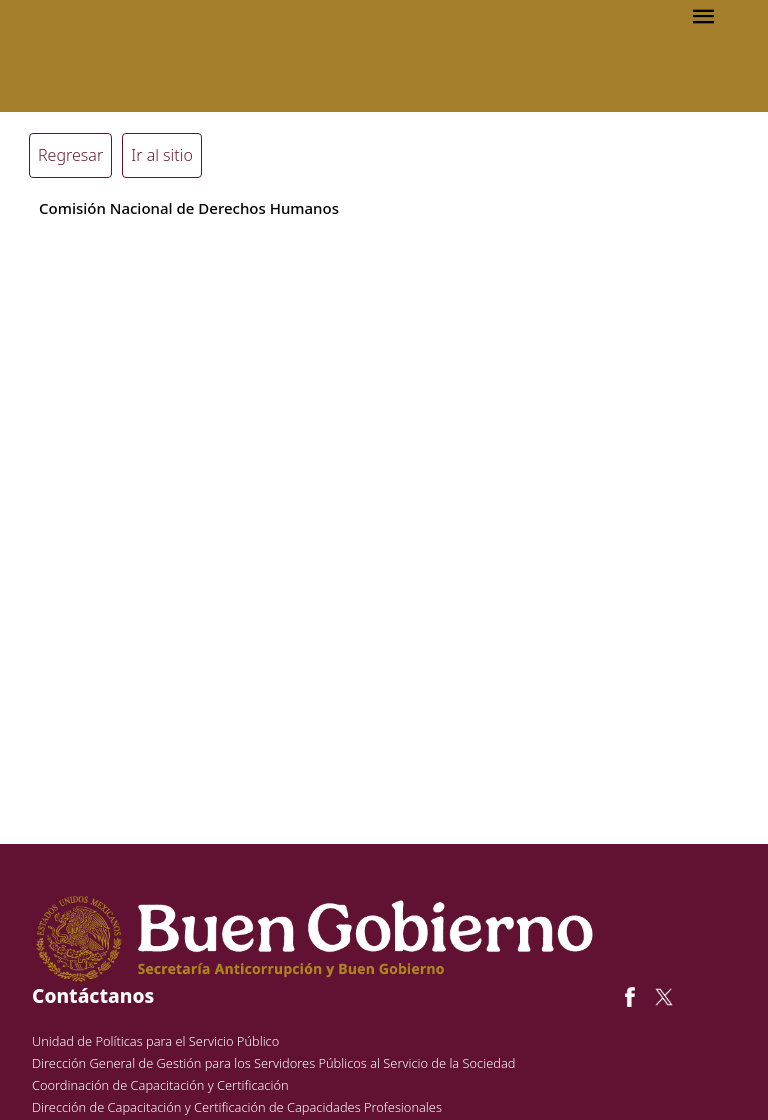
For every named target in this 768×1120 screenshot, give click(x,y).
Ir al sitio (162, 155)
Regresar (70, 155)
